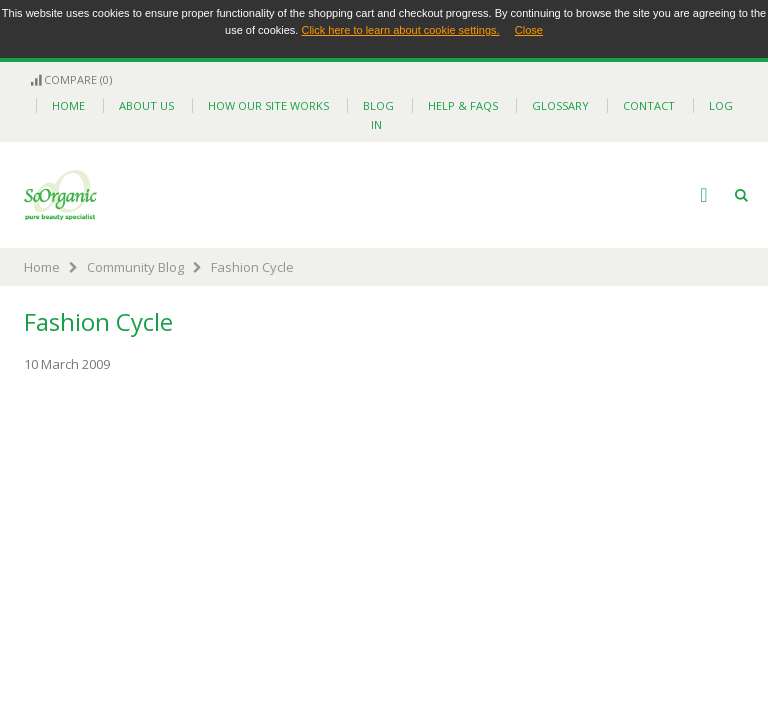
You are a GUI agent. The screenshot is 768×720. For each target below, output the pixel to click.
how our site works (268, 105)
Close (529, 30)
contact (649, 105)
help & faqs (463, 105)
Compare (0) (70, 79)
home (68, 105)
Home (42, 267)
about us (146, 105)
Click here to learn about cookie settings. (400, 30)
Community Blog (135, 267)
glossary (560, 105)
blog (378, 105)
